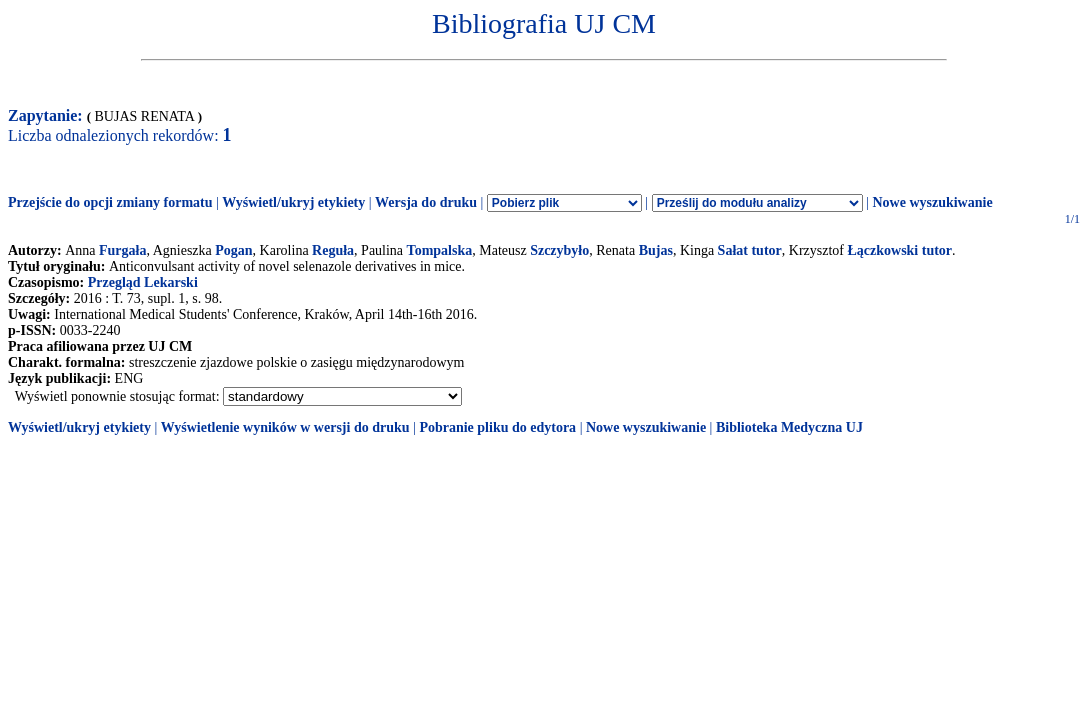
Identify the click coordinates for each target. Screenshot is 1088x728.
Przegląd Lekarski (143, 282)
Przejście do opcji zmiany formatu (110, 202)
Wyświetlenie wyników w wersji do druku (285, 427)
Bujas (656, 250)
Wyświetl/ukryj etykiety (293, 202)
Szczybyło (559, 250)
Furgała (122, 250)
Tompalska (440, 250)
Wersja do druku (426, 202)
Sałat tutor (750, 250)
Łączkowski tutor (899, 250)
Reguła (333, 250)
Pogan (233, 250)
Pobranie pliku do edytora (497, 427)
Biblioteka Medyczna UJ (789, 427)
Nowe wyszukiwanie (932, 202)
